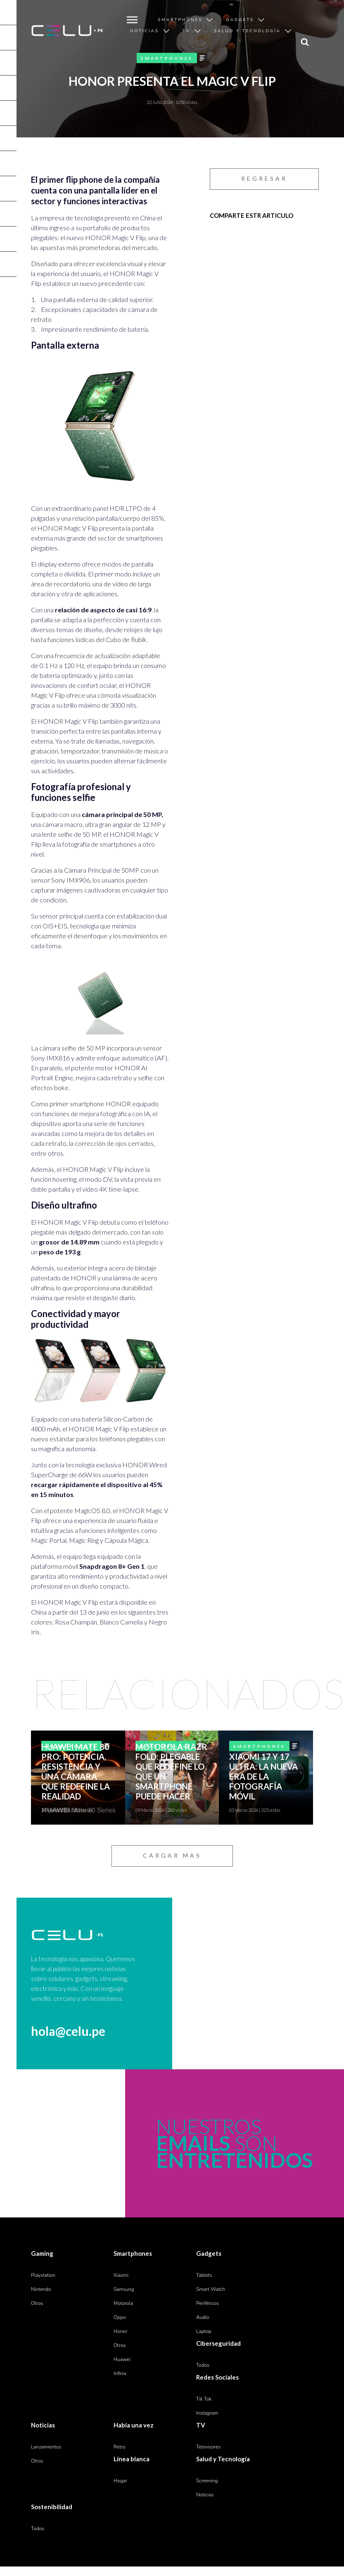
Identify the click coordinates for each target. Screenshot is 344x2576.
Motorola (123, 2303)
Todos (202, 2365)
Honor (120, 2331)
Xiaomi (121, 2275)
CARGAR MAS (172, 1855)
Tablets (204, 2275)
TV (186, 31)
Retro (120, 2447)
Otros (37, 2303)
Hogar (120, 2480)
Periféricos (207, 2303)
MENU (130, 14)
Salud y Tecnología (247, 31)
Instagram (207, 2413)
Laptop (203, 2331)
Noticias (144, 31)
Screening (207, 2480)
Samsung (124, 2289)
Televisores (208, 2447)
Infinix (120, 2373)
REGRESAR (264, 178)
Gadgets (240, 20)
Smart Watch (210, 2289)
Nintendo (41, 2289)
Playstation (43, 2275)
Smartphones (180, 20)
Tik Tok (203, 2399)
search (303, 36)
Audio (202, 2317)
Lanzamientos (46, 2447)
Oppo (120, 2317)
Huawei (122, 2359)
